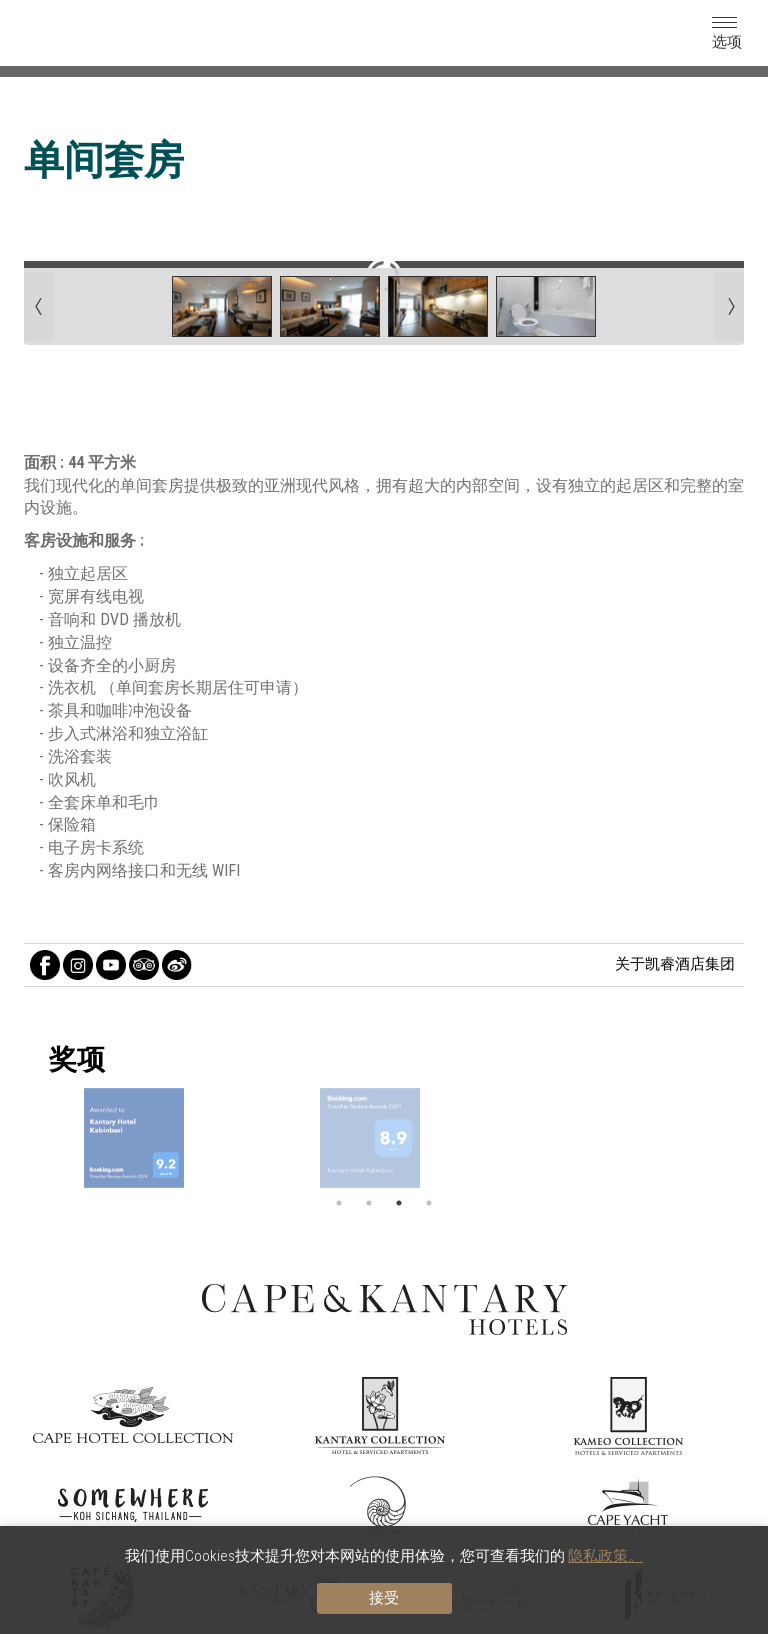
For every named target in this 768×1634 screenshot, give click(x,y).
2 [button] (369, 1203)
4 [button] (429, 1203)
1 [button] (339, 1203)
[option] (384, 1138)
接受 (384, 1598)
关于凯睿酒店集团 (675, 964)
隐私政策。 (605, 1556)
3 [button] (399, 1203)
